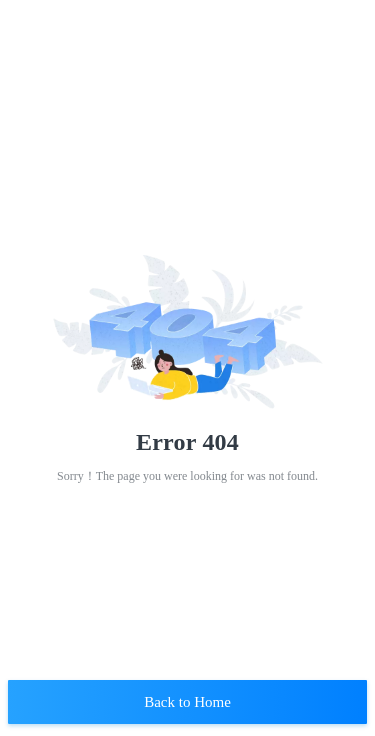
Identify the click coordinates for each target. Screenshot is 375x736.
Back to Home (187, 702)
